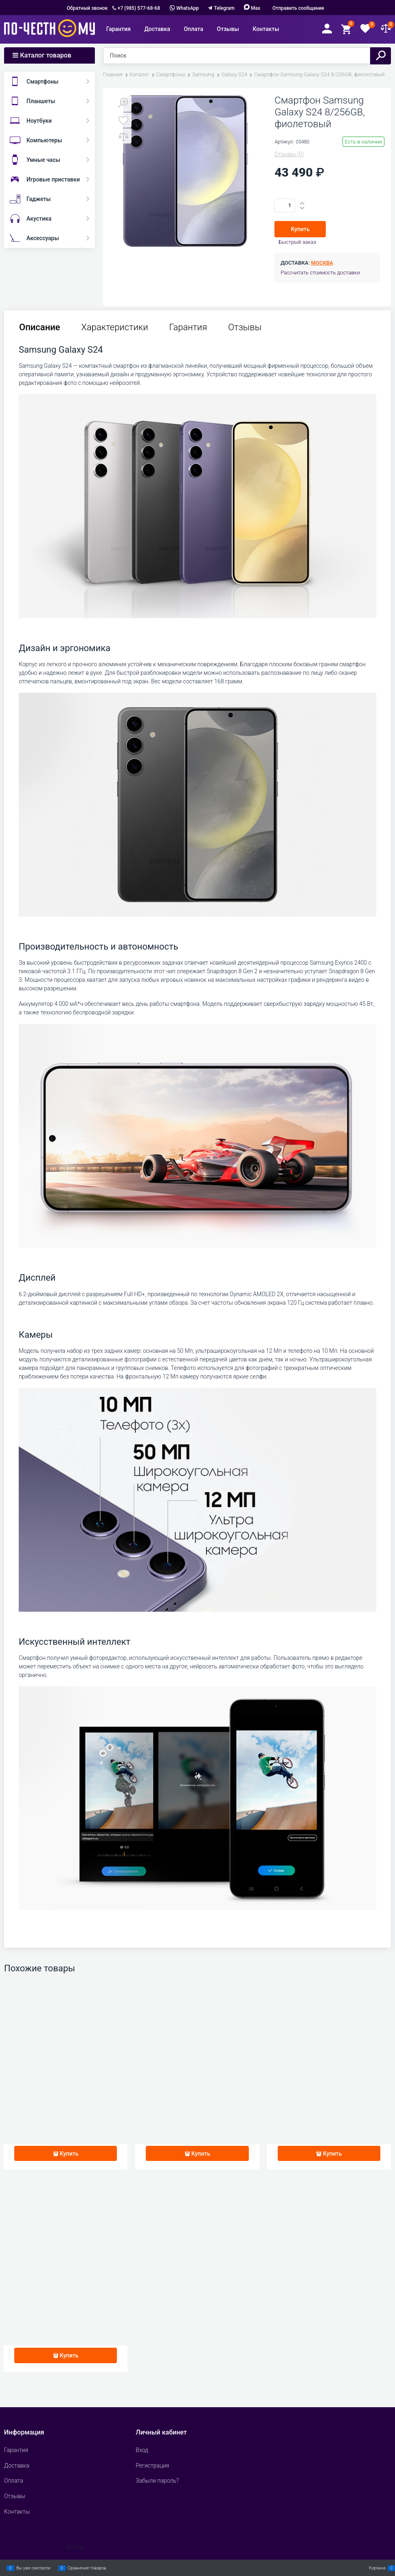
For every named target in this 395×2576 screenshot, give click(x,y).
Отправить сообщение (298, 8)
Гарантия (188, 327)
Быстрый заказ (297, 242)
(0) (289, 154)
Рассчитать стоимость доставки (320, 273)
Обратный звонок (87, 8)
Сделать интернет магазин (33, 2547)
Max (252, 8)
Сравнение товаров (87, 2568)
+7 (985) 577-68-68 (139, 8)
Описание (39, 327)
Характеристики (114, 327)
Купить (300, 229)
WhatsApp (184, 8)
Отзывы (244, 327)
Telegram (224, 8)
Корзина (377, 2568)
